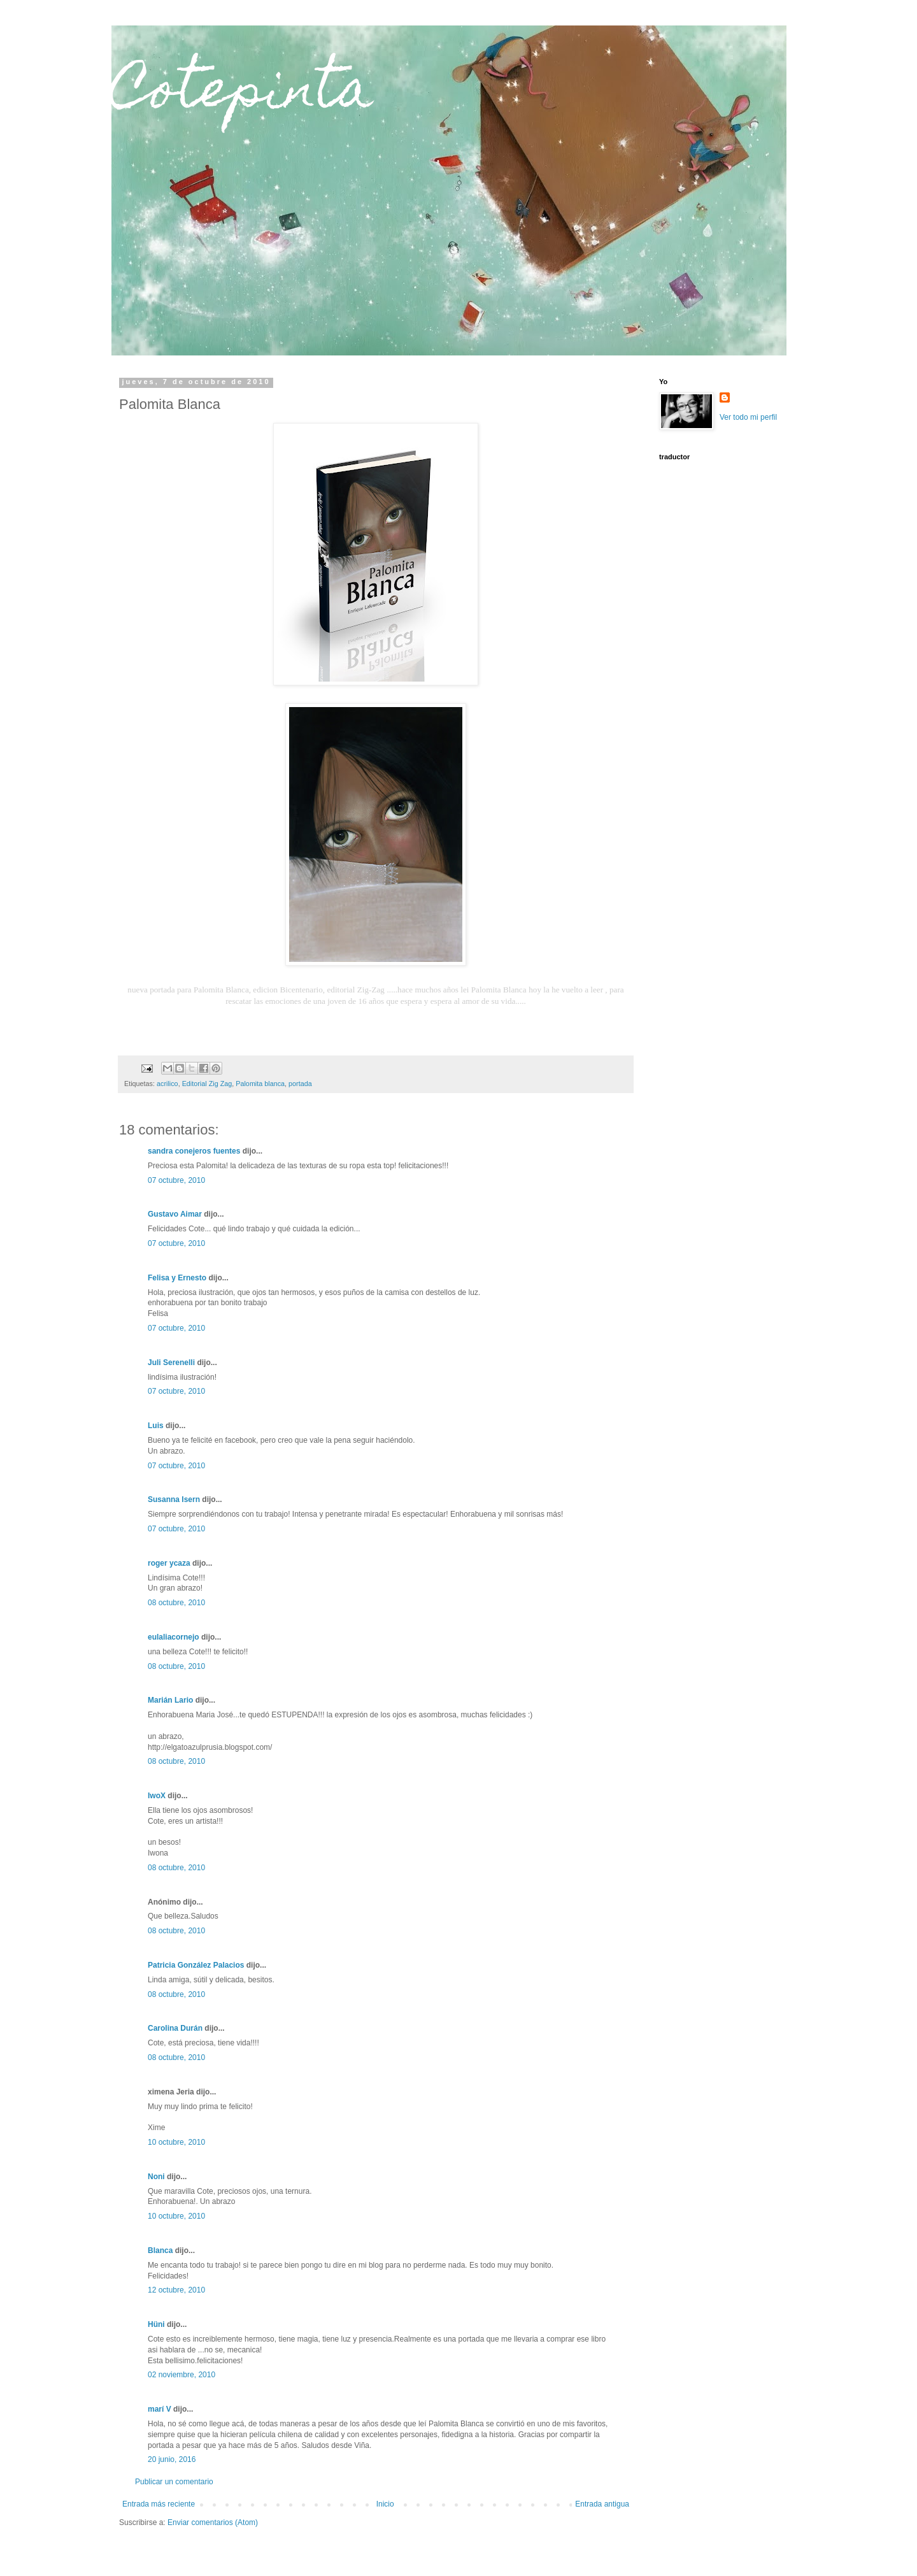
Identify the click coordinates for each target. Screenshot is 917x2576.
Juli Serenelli (171, 1362)
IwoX (157, 1795)
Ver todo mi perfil (748, 417)
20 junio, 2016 (171, 2459)
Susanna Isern (174, 1499)
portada (300, 1083)
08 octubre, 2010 (176, 1602)
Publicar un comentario (174, 2481)
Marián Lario (170, 1700)
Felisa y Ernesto (177, 1277)
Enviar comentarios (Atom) (212, 2522)
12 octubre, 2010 (176, 2290)
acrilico (167, 1083)
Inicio (385, 2504)
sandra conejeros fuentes (194, 1151)
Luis (156, 1425)
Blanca (160, 2250)
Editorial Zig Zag (207, 1083)
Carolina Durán (175, 2028)
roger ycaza (169, 1563)
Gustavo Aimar (175, 1214)
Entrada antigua (602, 2504)
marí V (159, 2409)
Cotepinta (242, 94)
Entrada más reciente (158, 2504)
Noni (156, 2176)
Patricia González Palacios (196, 1965)
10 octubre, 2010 (176, 2142)
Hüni (156, 2324)
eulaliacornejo (173, 1637)
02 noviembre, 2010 (181, 2374)
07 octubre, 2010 (176, 1180)
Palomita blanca (260, 1083)
